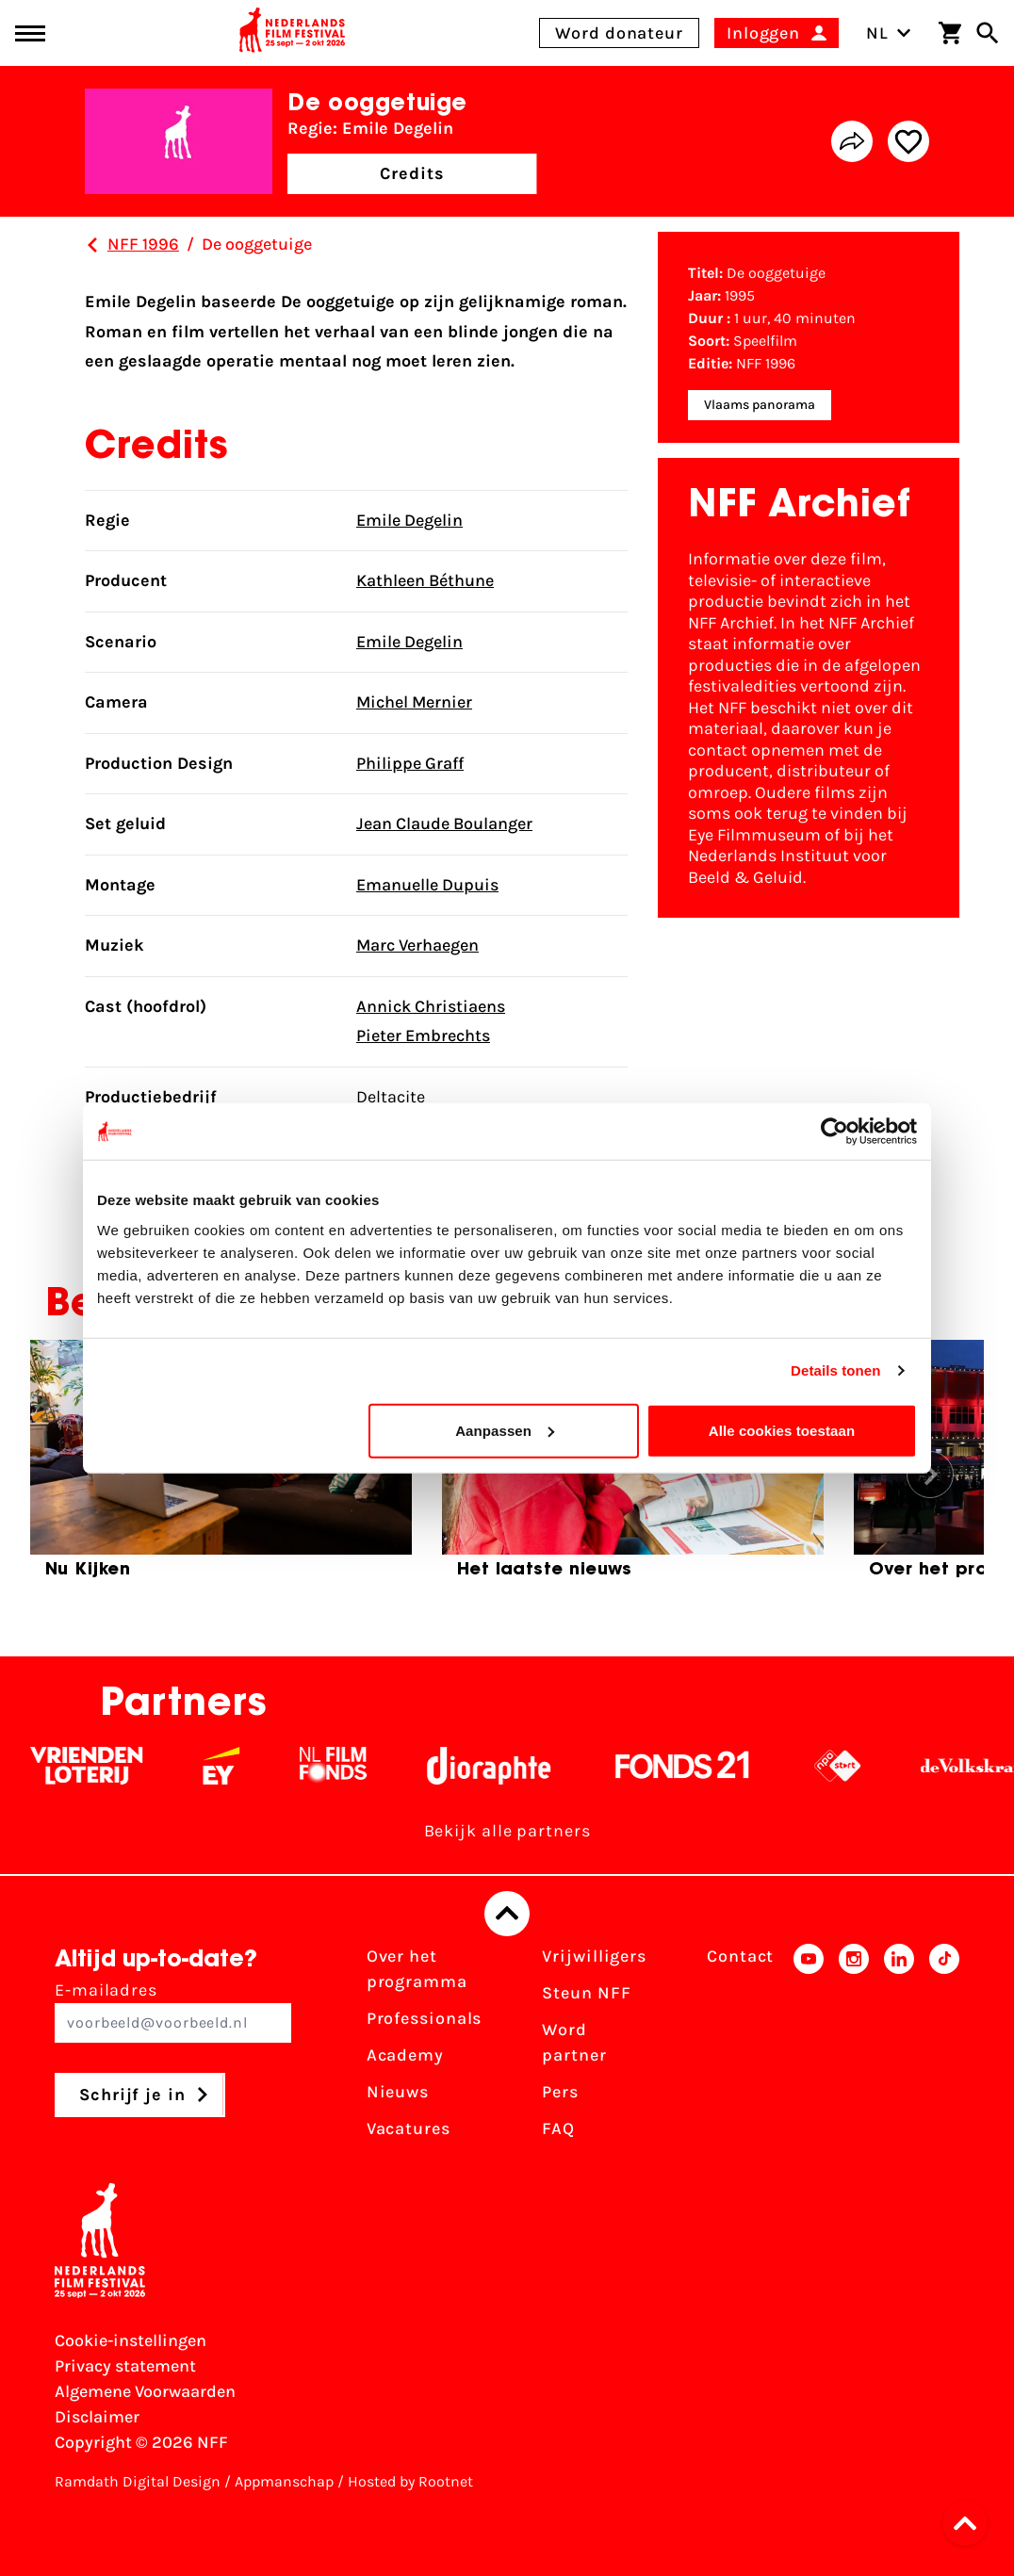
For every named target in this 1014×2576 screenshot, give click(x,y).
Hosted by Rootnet (410, 2481)
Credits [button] (412, 173)
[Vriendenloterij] (108, 1766)
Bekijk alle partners (507, 1830)
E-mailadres (173, 2011)
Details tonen (835, 1370)
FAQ (558, 2128)
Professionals (424, 2018)
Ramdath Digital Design (138, 2481)
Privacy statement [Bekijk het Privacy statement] (125, 2366)
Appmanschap (284, 2481)
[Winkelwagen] (950, 33)
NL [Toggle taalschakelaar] (888, 33)
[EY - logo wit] (242, 1766)
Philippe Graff (410, 763)
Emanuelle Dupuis (427, 884)
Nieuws (398, 2091)
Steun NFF (586, 1992)
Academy (405, 2055)
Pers (560, 2091)
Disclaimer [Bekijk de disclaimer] (97, 2416)
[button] (970, 2523)
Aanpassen (504, 1430)
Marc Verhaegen (417, 945)
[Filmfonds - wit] (354, 1766)
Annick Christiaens (430, 1006)
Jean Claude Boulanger (444, 823)
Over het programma (417, 1969)
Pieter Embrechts (423, 1035)
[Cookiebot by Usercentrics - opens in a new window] (834, 1131)
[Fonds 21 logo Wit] (704, 1766)
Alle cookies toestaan (782, 1430)
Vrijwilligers (594, 1956)
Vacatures (408, 2128)
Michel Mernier (414, 702)
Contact (740, 1956)
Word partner (574, 2042)
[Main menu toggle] (30, 33)
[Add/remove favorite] (908, 141)
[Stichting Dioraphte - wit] (510, 1766)
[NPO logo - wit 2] (859, 1766)
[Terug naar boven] (507, 1913)
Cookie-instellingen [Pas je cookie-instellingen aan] (130, 2340)
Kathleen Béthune (425, 580)
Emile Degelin (409, 520)
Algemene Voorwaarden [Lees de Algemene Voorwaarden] (145, 2391)
